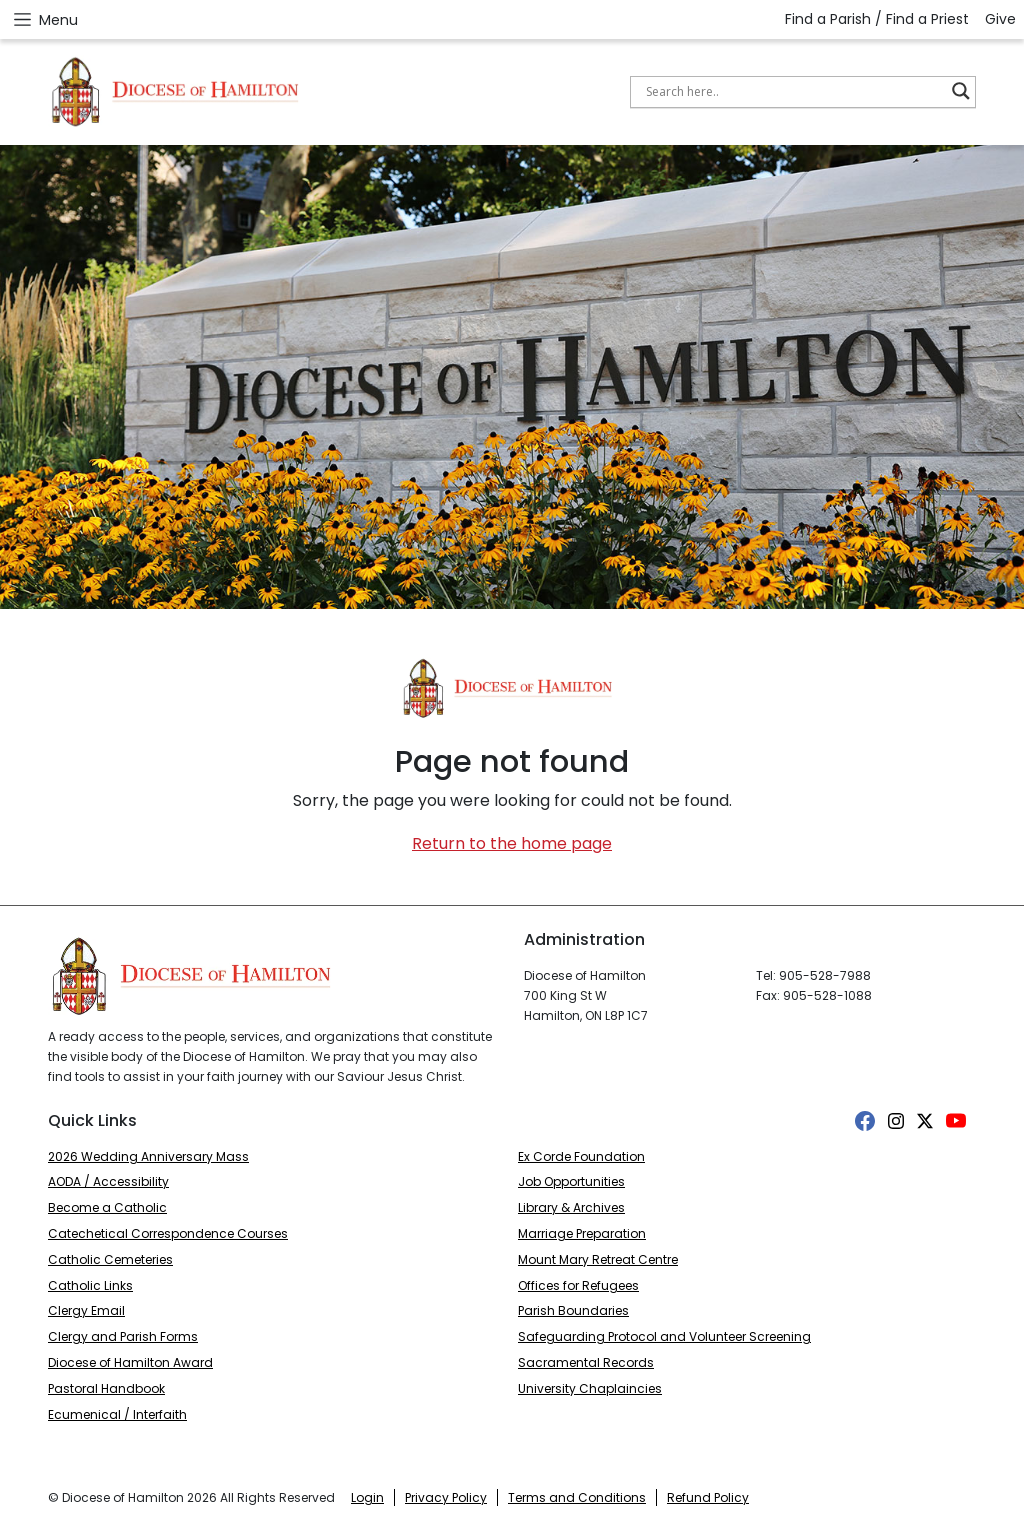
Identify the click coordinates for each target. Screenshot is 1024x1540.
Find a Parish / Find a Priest (877, 19)
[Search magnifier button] (961, 91)
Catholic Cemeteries (110, 1259)
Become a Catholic (107, 1207)
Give (1000, 19)
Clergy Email (86, 1310)
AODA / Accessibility (108, 1181)
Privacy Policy (446, 1497)
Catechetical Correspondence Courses (168, 1233)
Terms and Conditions (577, 1497)
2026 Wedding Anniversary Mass (148, 1156)
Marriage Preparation (582, 1233)
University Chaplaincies (590, 1388)
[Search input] (794, 91)
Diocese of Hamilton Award (130, 1362)
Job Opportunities (571, 1181)
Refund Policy (708, 1497)
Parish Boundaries (573, 1310)
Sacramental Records (586, 1362)
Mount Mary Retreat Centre (598, 1259)
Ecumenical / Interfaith (117, 1414)
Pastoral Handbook (106, 1388)
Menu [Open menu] (45, 19)
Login (367, 1497)
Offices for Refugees (578, 1285)
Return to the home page (512, 843)
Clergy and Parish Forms (123, 1336)
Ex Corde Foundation (581, 1156)
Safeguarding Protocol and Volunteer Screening (664, 1336)
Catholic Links (90, 1285)
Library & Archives (571, 1207)
